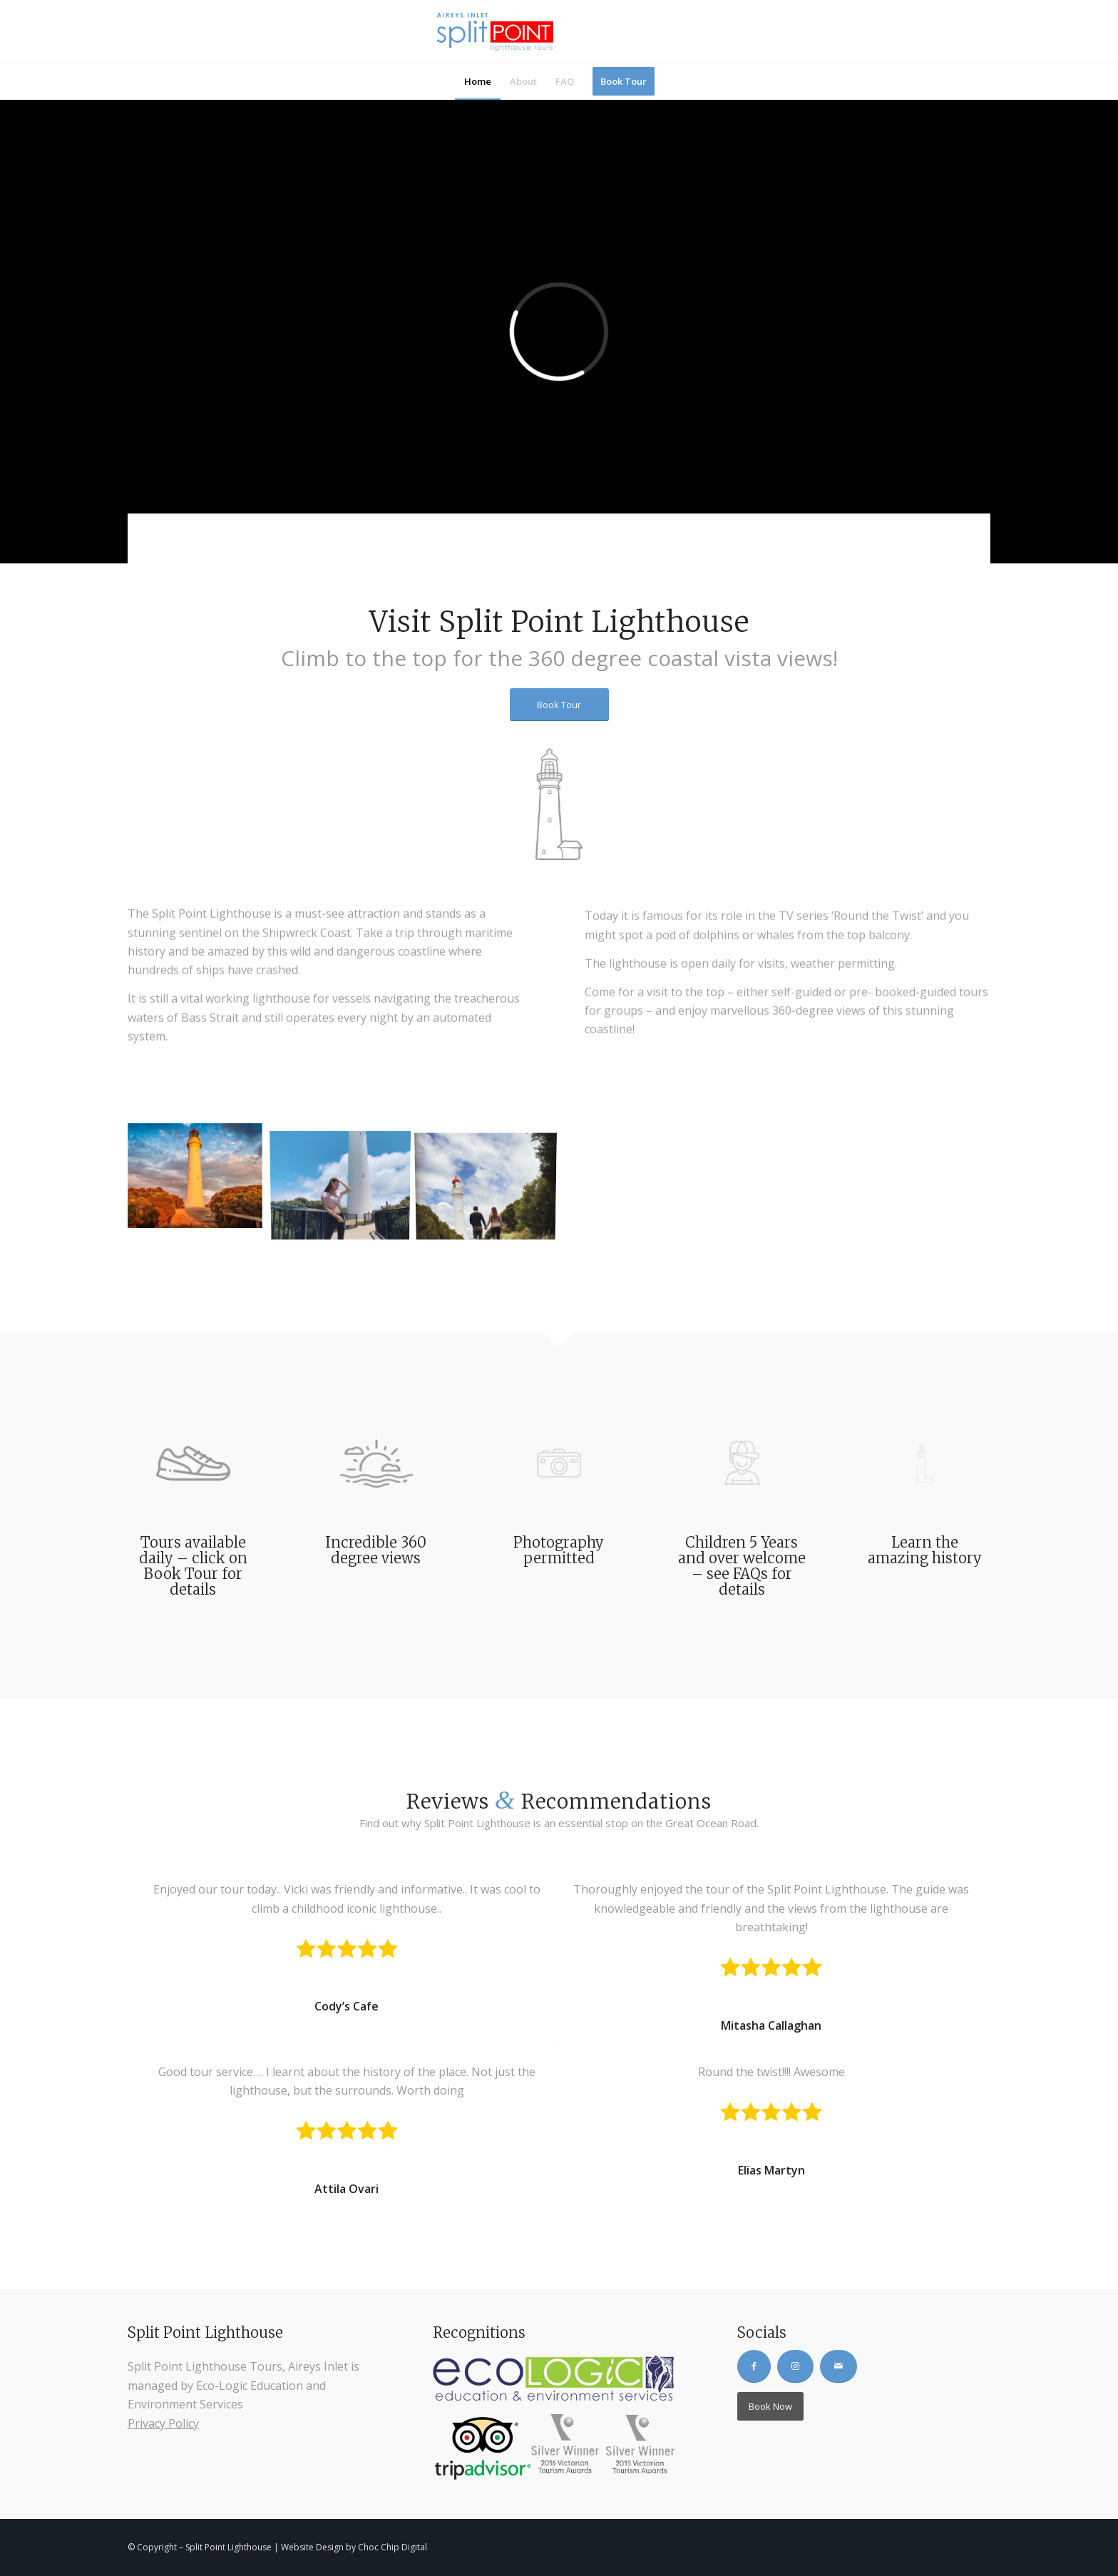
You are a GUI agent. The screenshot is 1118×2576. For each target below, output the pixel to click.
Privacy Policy (163, 2423)
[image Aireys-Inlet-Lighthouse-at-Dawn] (200, 1181)
